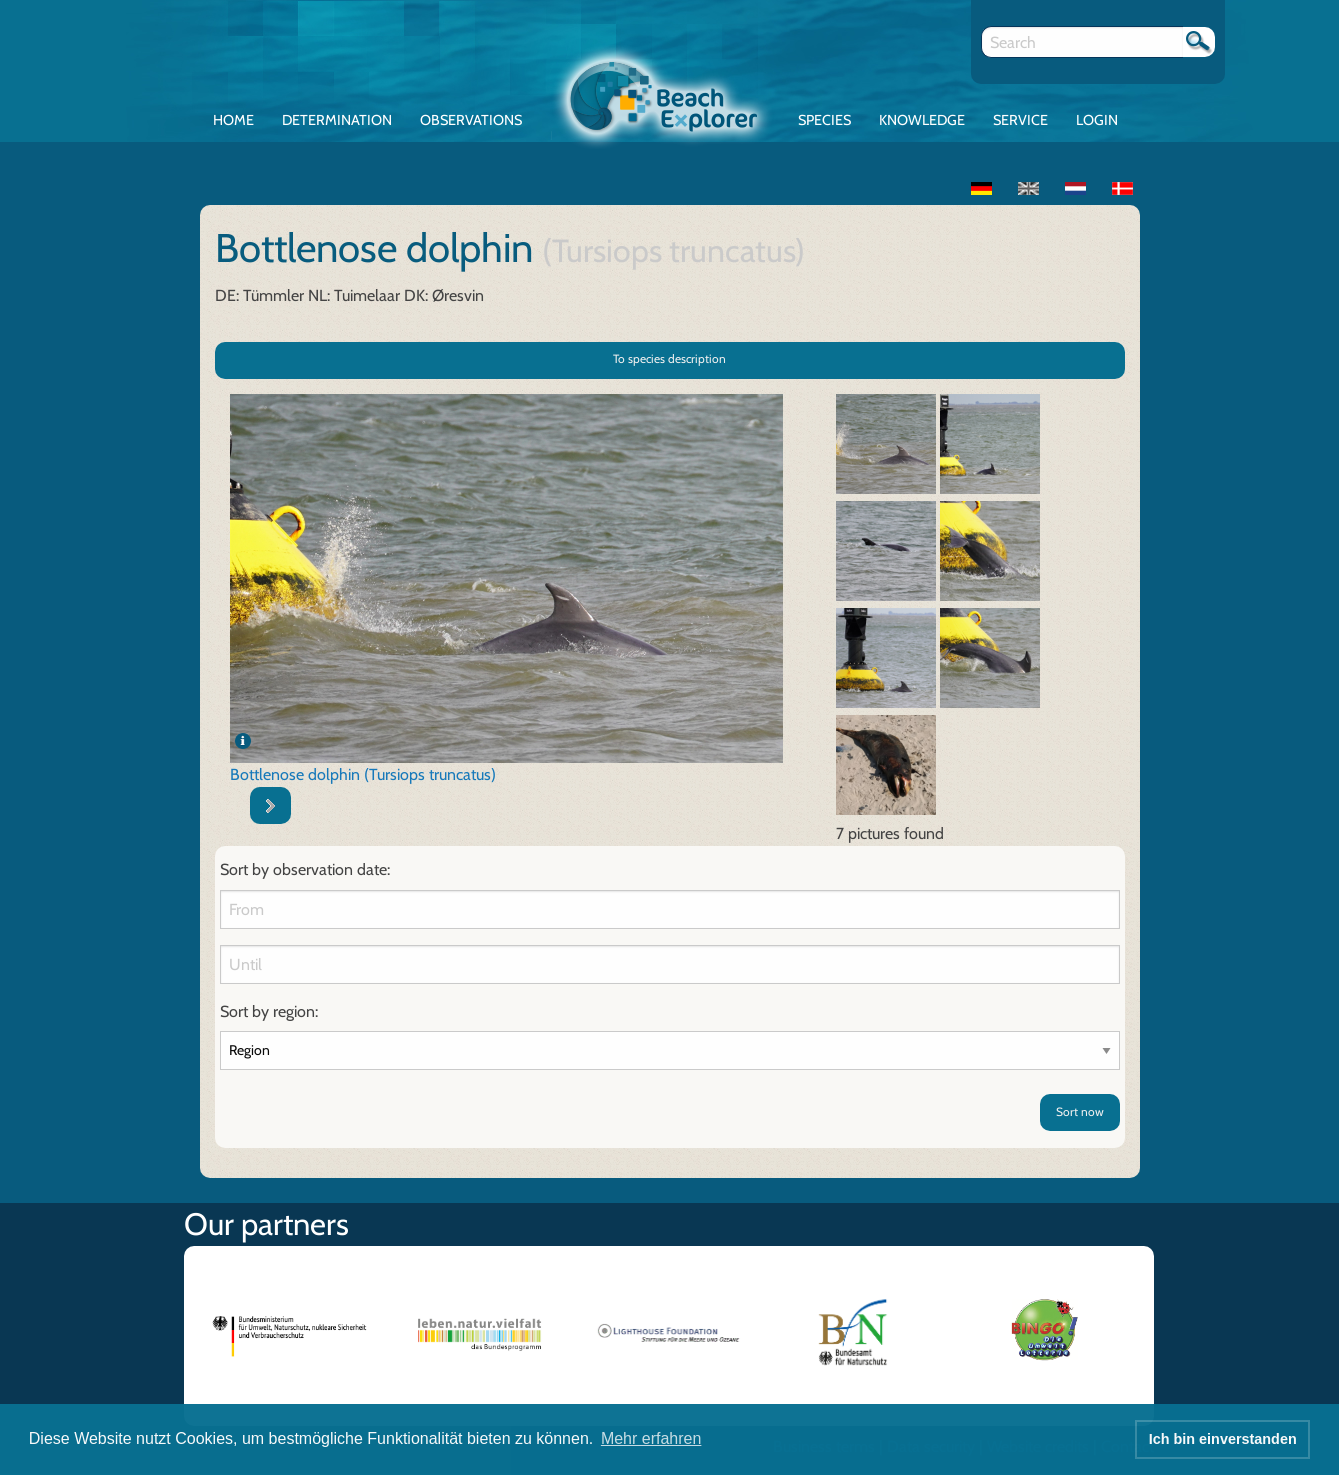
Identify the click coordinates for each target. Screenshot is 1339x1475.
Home (233, 120)
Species (824, 120)
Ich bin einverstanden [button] (1223, 1439)
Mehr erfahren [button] (651, 1438)
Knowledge (922, 120)
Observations (471, 120)
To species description (669, 358)
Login (1097, 120)
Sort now (1080, 1111)
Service (1020, 120)
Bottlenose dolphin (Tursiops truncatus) (363, 774)
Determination (337, 120)
